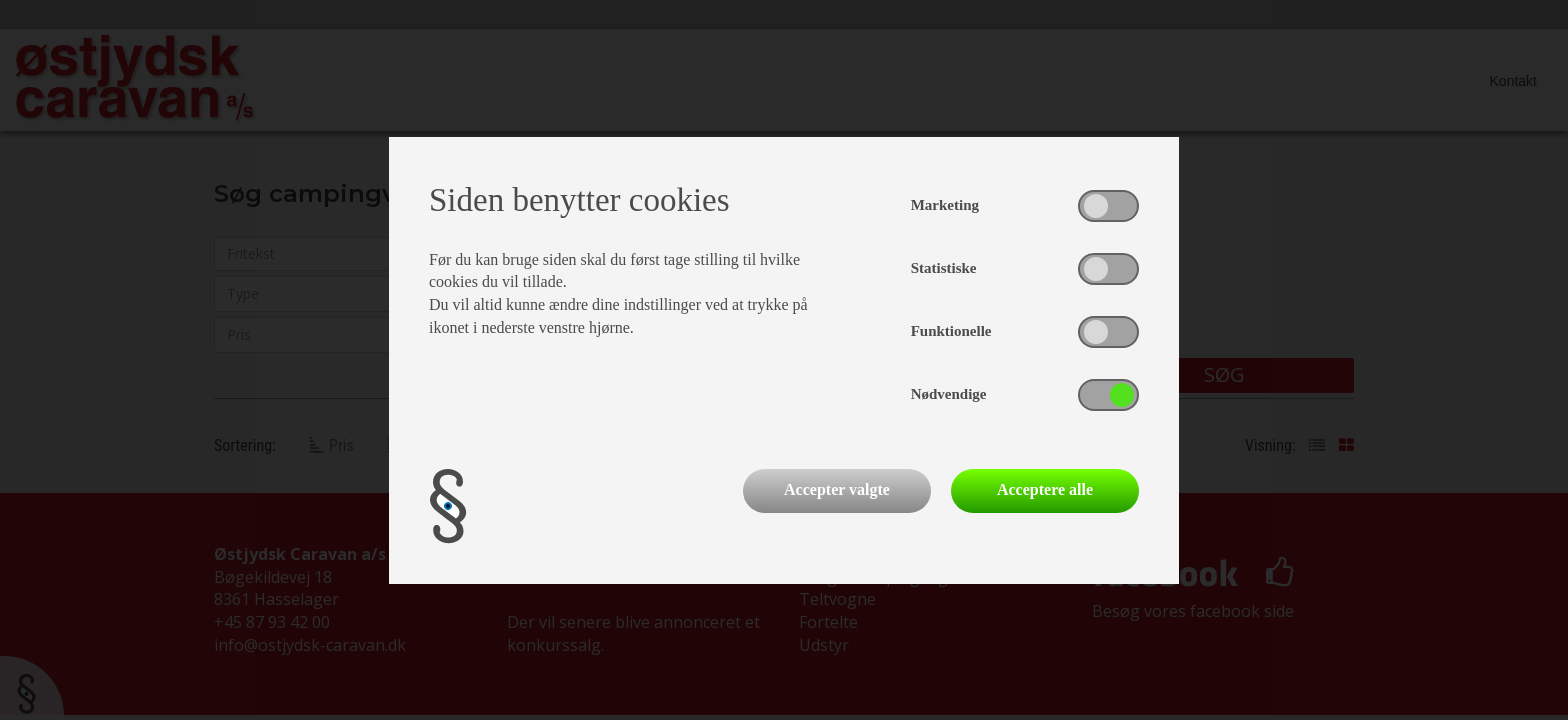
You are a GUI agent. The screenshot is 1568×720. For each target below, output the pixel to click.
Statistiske (944, 268)
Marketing (945, 205)
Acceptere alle (1045, 489)
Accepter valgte (837, 489)
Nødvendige (949, 394)
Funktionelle (951, 331)
